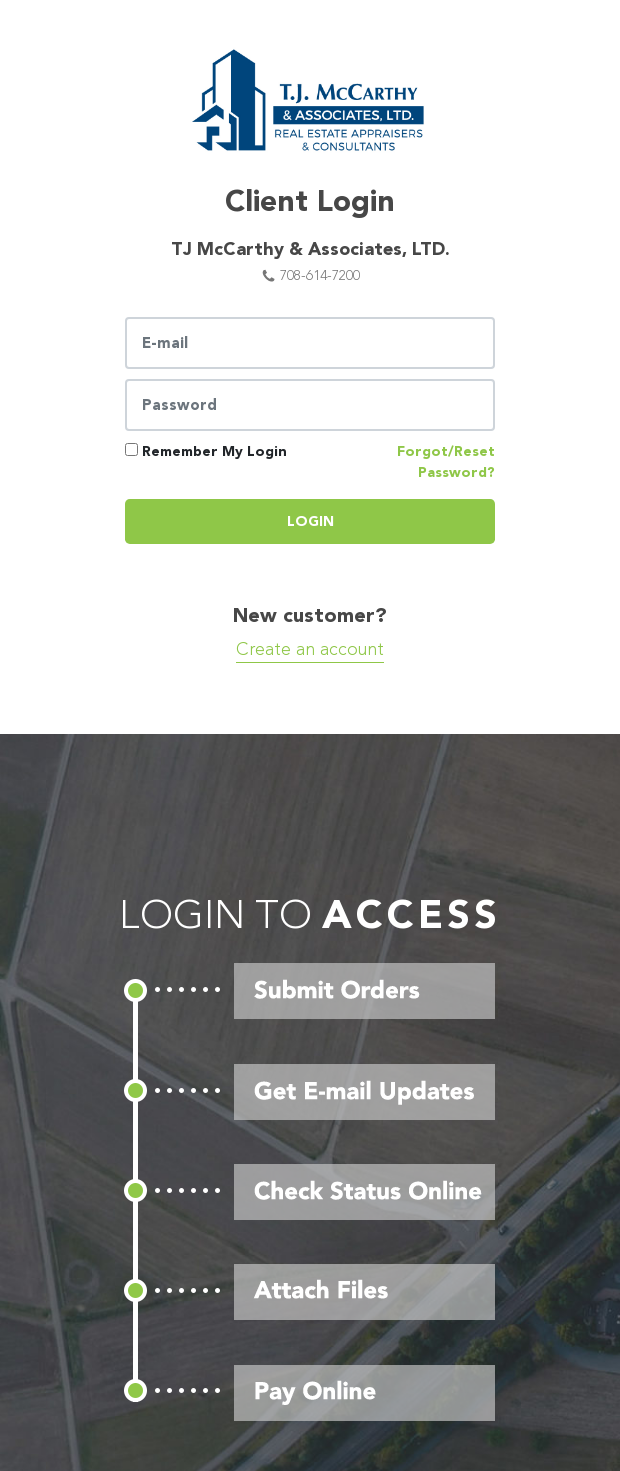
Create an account (310, 649)
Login (310, 521)
